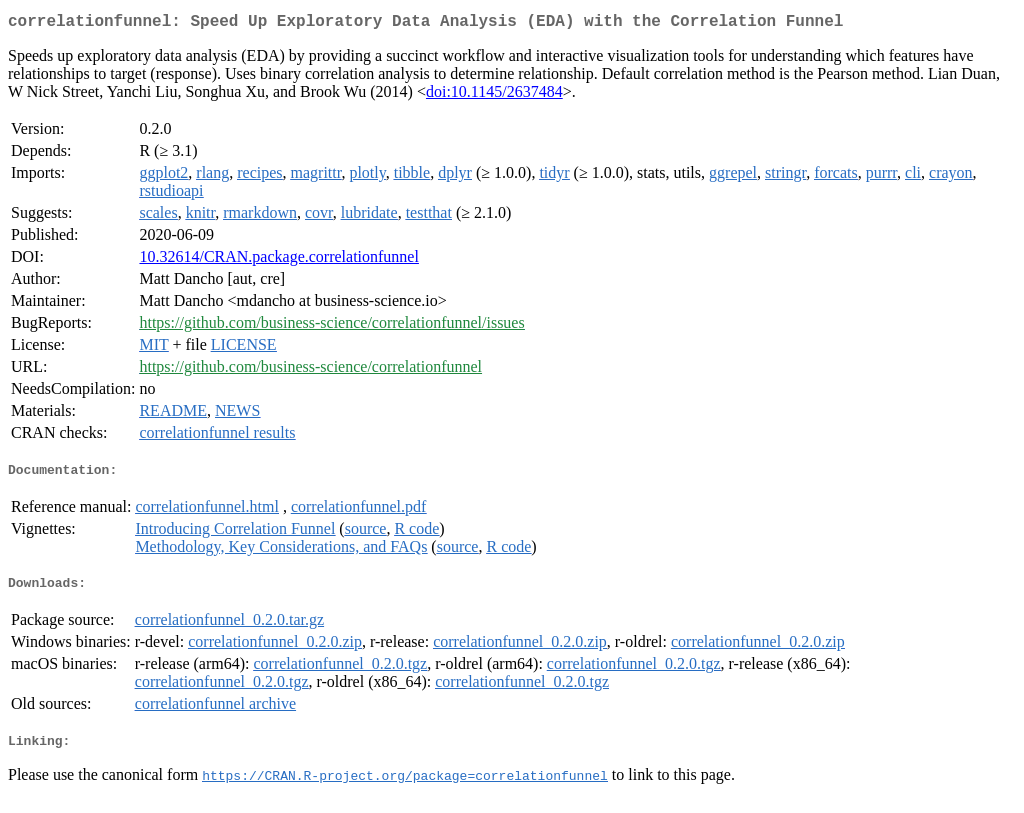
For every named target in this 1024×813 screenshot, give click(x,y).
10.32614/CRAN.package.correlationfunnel (278, 260)
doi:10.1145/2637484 (494, 95)
